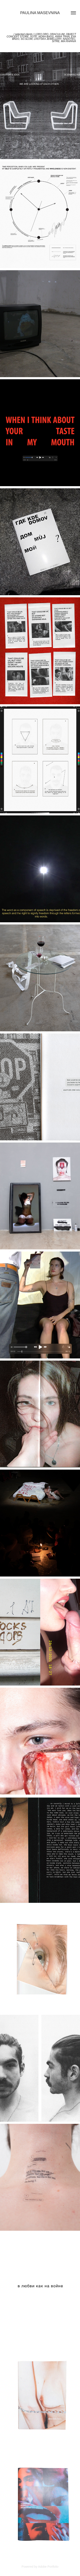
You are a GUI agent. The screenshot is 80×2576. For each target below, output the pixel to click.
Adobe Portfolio (48, 2566)
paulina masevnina (40, 13)
